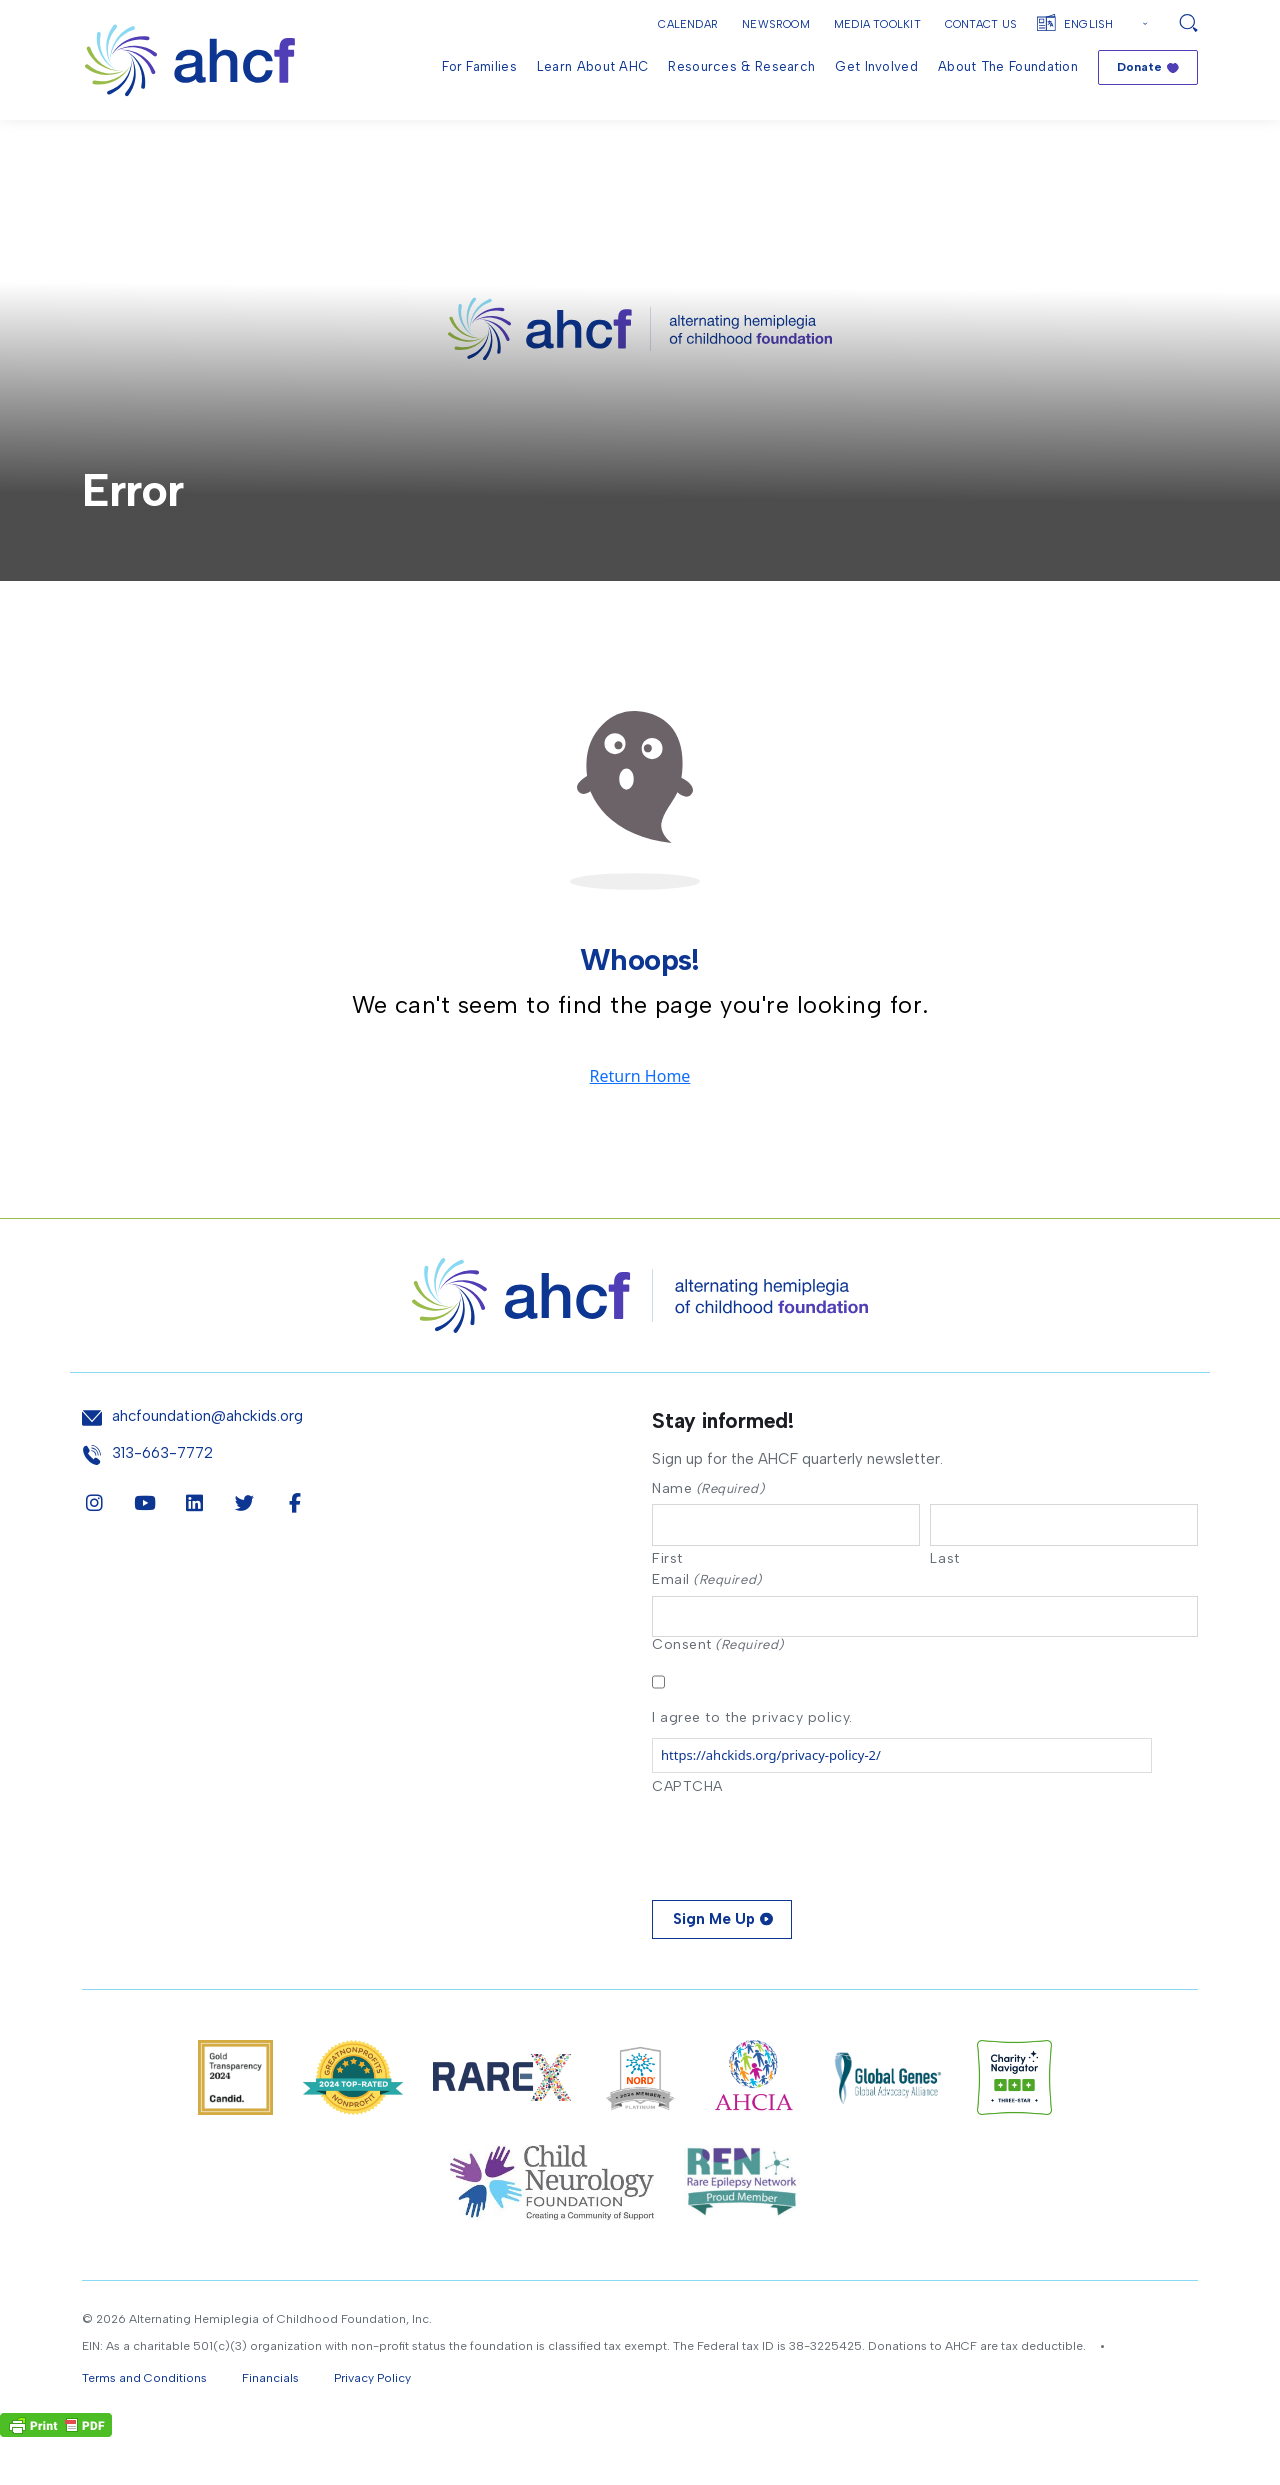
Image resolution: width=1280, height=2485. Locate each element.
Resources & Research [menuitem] (741, 66)
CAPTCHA (687, 1834)
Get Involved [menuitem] (876, 66)
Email (707, 1625)
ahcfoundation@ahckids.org (207, 1459)
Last (944, 1604)
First (667, 1604)
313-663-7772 (162, 1496)
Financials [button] (270, 2426)
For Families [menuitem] (479, 66)
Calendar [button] (688, 24)
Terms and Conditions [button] (144, 2426)
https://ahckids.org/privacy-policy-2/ (771, 1803)
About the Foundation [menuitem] (1008, 66)
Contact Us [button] (981, 24)
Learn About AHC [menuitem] (593, 66)
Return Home (640, 1120)
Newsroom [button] (776, 24)
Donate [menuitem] (1139, 67)
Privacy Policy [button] (372, 2426)
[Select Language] (1108, 24)
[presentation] (804, 1890)
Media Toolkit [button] (877, 24)
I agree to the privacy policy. (752, 1766)
